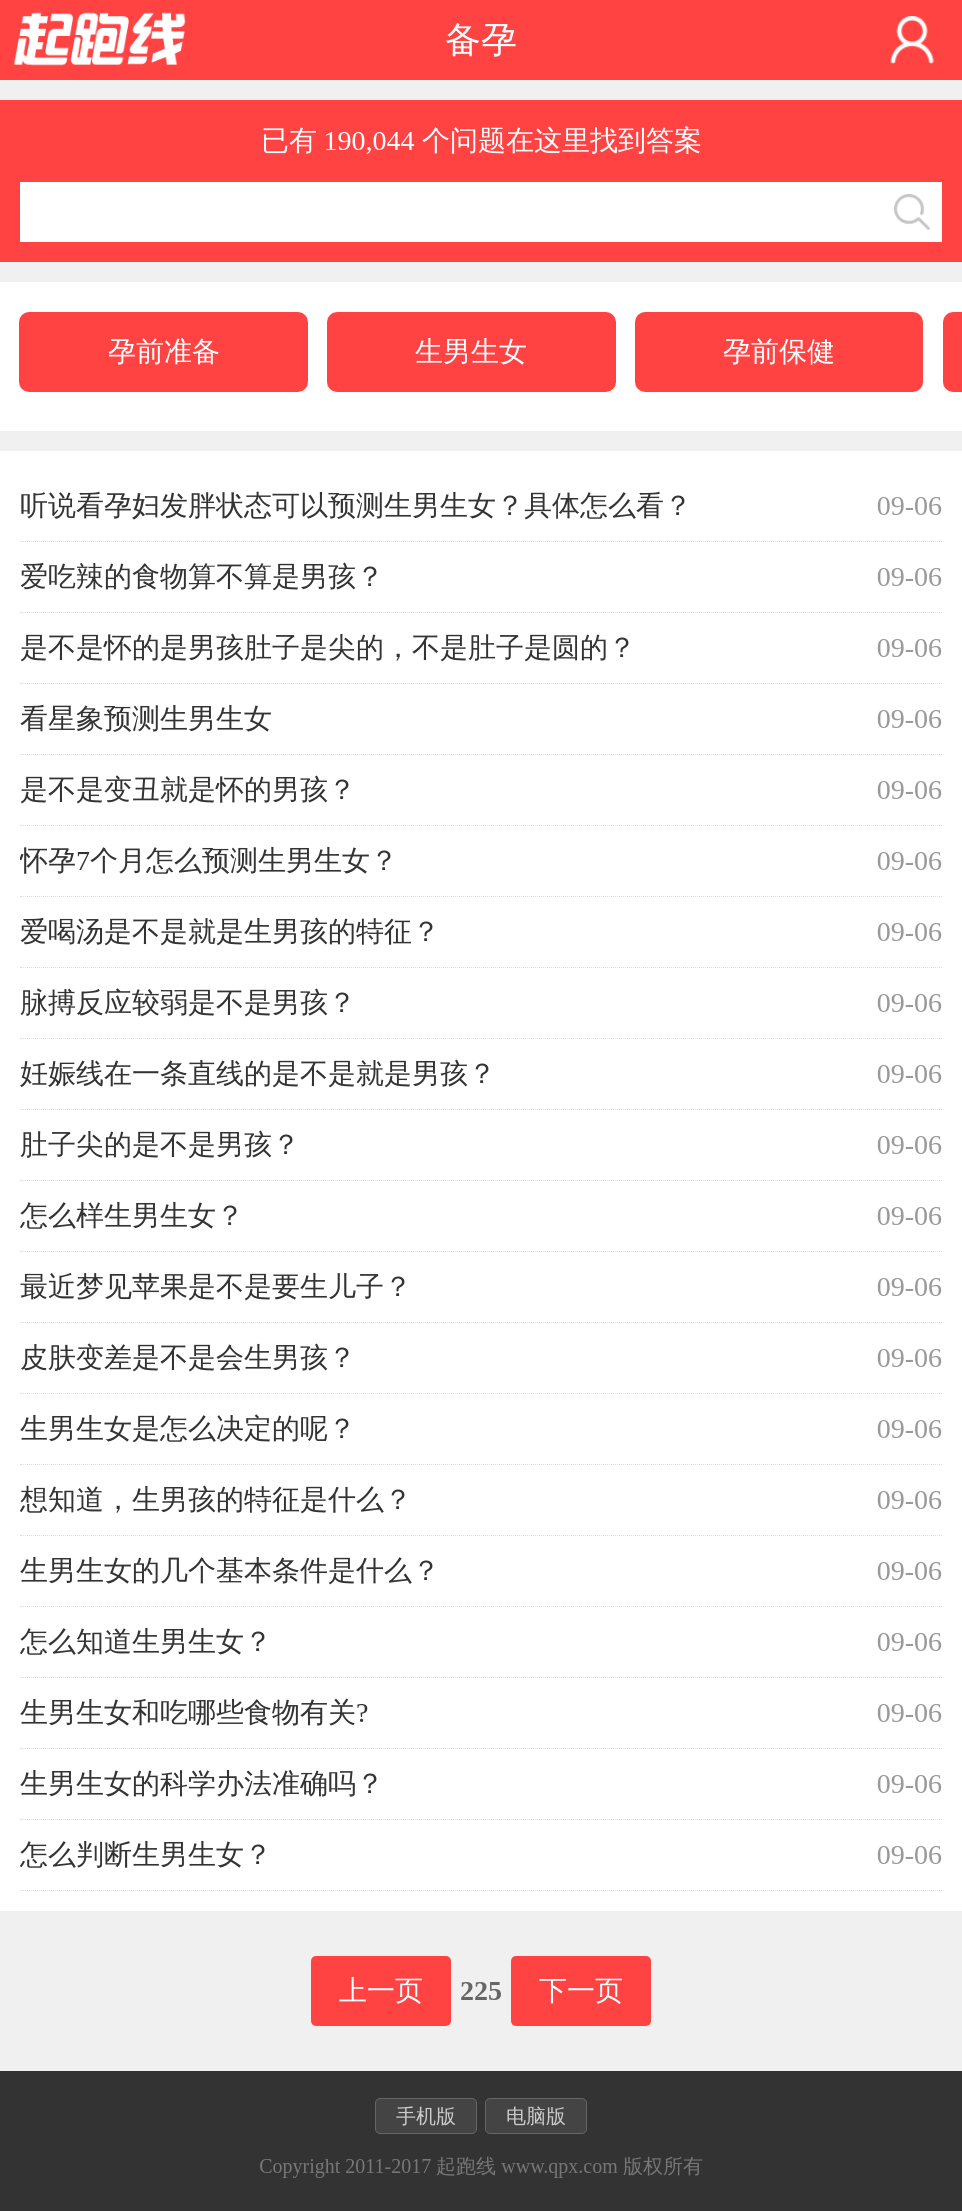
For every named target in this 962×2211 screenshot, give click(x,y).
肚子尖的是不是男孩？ (160, 1144)
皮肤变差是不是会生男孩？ (188, 1357)
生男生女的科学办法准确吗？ (202, 1783)
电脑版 (536, 2116)
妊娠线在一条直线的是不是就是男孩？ (258, 1073)
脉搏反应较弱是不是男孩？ (188, 1002)
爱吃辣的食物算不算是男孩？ (202, 576)
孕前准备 (164, 351)
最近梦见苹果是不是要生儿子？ (216, 1286)
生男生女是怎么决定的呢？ (188, 1428)
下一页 (581, 1990)
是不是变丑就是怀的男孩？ (188, 789)
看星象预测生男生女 (146, 718)
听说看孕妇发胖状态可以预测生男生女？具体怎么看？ (356, 505)
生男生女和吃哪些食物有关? (194, 1712)
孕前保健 (779, 351)
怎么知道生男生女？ (146, 1641)
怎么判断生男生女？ (146, 1854)
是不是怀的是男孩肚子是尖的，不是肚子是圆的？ (328, 647)
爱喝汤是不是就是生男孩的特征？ (230, 931)
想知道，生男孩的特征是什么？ (216, 1499)
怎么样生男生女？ (132, 1215)
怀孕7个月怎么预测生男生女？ (209, 860)
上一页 (381, 1990)
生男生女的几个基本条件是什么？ (230, 1570)
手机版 (426, 2116)
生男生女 (471, 351)
